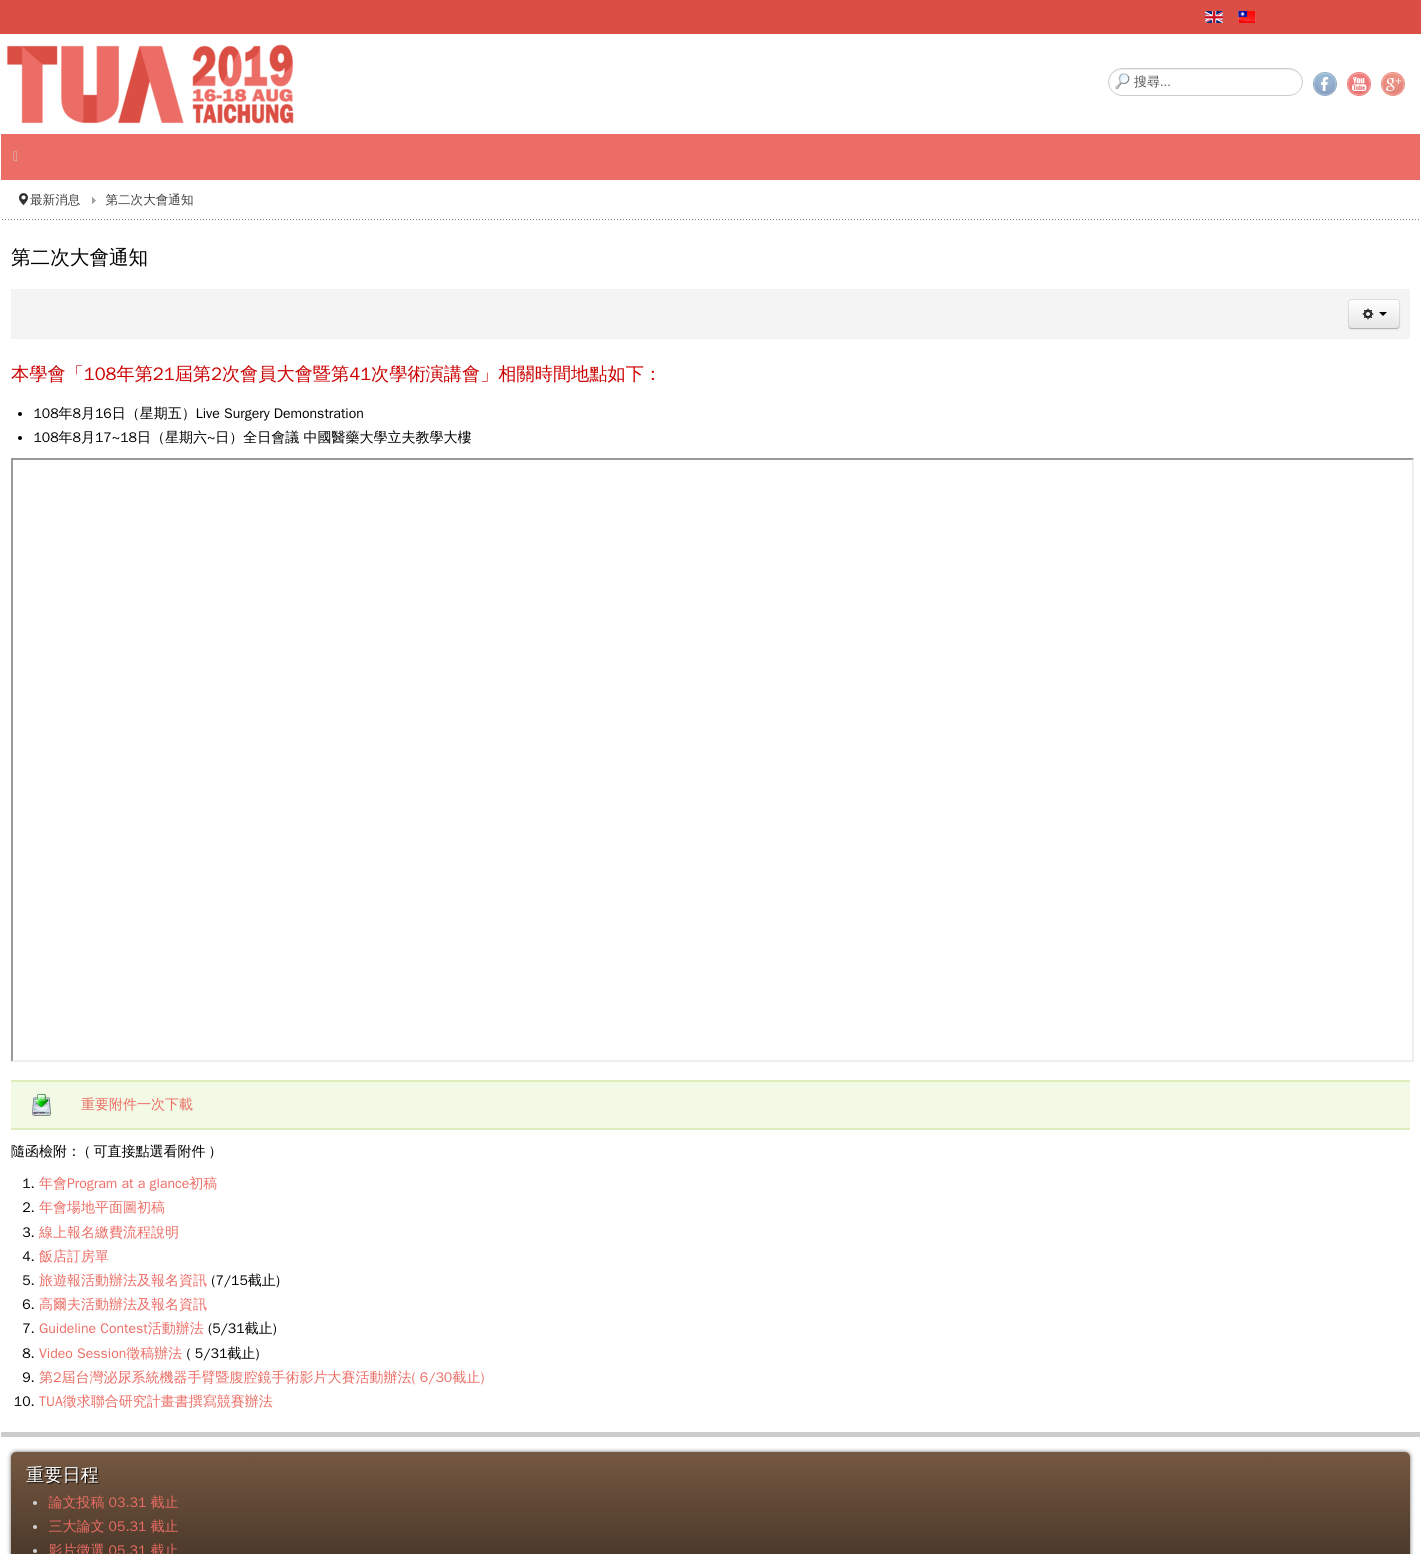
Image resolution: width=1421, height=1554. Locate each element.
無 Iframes (712, 760)
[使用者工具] (1374, 314)
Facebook (1325, 84)
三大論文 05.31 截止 (113, 1526)
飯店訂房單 (74, 1256)
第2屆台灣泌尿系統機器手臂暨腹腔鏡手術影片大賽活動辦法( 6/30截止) (261, 1377)
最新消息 (55, 200)
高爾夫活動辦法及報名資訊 (123, 1304)
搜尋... (1108, 68)
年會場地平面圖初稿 (102, 1207)
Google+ (1393, 84)
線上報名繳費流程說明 (109, 1232)
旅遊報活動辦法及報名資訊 (123, 1280)
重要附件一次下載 (137, 1104)
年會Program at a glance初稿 (128, 1183)
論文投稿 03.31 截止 (113, 1502)
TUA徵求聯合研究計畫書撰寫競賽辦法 (156, 1401)
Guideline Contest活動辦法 (121, 1328)
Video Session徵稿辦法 (110, 1353)
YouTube (1359, 84)
